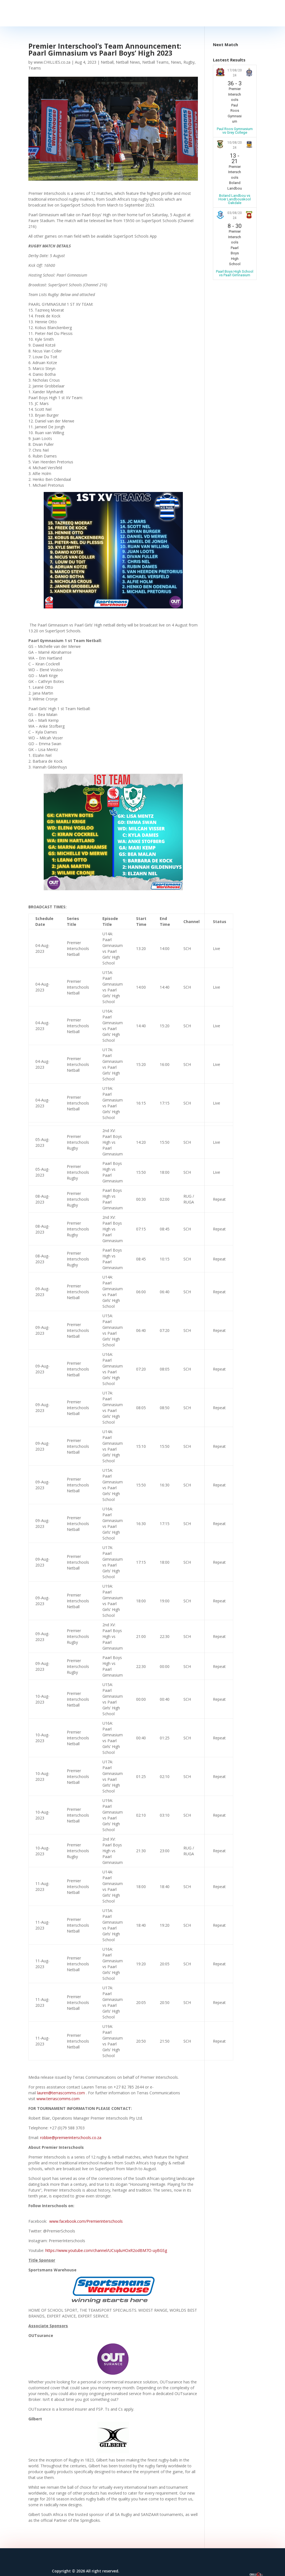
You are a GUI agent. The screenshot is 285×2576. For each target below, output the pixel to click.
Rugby (189, 62)
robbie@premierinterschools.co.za (70, 2137)
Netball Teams (155, 62)
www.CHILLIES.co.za (52, 62)
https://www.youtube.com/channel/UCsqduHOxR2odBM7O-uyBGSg (106, 2250)
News (176, 62)
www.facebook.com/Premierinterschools (86, 2221)
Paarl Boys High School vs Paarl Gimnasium (234, 273)
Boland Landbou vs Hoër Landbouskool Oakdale (234, 199)
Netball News (128, 62)
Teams (34, 68)
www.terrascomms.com (58, 2098)
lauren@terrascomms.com (61, 2092)
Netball (107, 62)
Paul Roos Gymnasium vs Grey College (235, 131)
